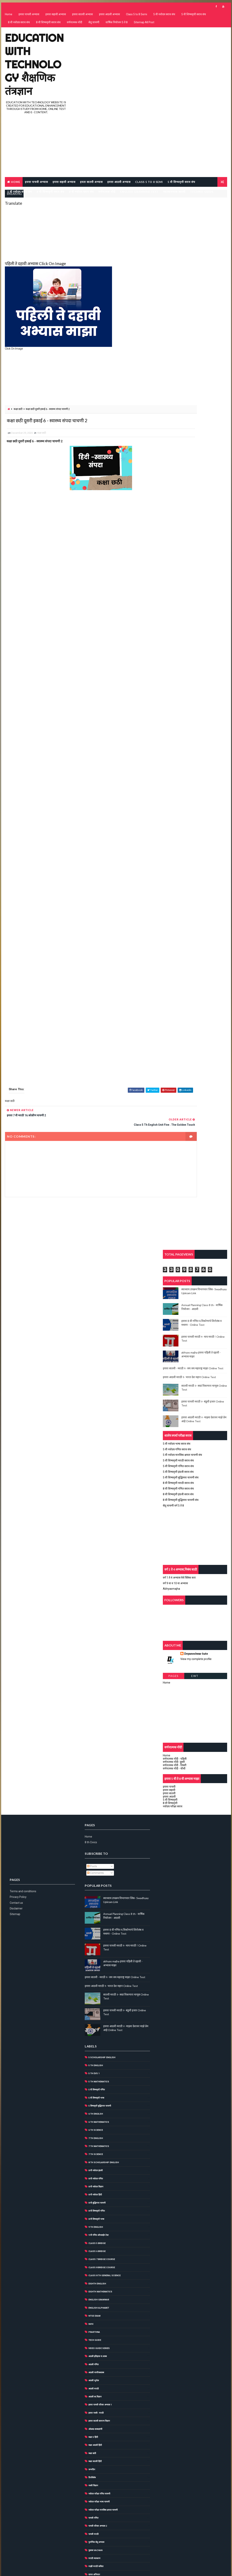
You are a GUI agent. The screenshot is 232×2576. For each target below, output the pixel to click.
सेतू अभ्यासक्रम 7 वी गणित (96, 2072)
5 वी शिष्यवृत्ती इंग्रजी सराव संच (179, 421)
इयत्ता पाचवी (170, 735)
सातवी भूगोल (91, 2016)
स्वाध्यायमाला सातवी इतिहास (97, 2121)
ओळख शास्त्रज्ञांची (93, 1757)
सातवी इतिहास (92, 1991)
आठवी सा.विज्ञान (92, 1725)
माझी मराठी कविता (93, 1895)
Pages (174, 625)
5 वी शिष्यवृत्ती (171, 749)
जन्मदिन (89, 1798)
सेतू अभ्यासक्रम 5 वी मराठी (96, 2048)
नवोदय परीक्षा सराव (173, 755)
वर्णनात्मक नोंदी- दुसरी (175, 711)
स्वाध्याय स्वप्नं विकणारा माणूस (97, 2105)
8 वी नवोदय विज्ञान (93, 1515)
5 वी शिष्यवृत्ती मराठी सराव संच (179, 409)
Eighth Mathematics (98, 1620)
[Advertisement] (157, 61)
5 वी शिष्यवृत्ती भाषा (94, 1426)
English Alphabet (96, 1636)
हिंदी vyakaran (93, 2137)
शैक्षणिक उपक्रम (92, 1919)
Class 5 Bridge (94, 1571)
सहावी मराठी (91, 1975)
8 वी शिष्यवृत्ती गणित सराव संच (179, 437)
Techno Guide (201, 136)
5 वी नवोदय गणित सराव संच (178, 398)
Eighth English (95, 1612)
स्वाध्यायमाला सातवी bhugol (98, 2113)
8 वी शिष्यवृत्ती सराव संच (47, 25)
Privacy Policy (17, 1225)
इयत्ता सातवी (170, 742)
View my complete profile (197, 608)
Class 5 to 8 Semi (135, 17)
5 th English (93, 1394)
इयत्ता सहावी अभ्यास (55, 17)
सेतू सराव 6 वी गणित (94, 2080)
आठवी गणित (91, 1693)
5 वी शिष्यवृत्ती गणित (94, 1418)
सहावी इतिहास (92, 1943)
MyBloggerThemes (85, 2543)
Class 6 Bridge (94, 1579)
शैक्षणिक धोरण (92, 1927)
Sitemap (14, 1242)
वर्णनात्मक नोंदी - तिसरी (175, 714)
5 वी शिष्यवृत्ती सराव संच (193, 17)
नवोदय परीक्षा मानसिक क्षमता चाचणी (101, 1838)
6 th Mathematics (96, 1450)
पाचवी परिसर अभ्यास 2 (95, 1854)
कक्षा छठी (17, 355)
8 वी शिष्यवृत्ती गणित (94, 1539)
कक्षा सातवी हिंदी (93, 1790)
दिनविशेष (90, 1806)
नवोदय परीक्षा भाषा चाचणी (97, 1830)
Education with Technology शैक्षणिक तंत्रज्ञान (33, 67)
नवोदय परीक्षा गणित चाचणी (97, 1822)
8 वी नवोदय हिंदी (93, 1523)
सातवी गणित (91, 2000)
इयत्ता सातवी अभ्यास (81, 17)
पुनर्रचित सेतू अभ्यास (94, 1870)
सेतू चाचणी (93, 25)
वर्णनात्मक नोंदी (73, 25)
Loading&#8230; (68, 738)
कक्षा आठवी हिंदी (93, 1773)
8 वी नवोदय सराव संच (18, 25)
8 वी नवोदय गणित (93, 1507)
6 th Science (93, 1458)
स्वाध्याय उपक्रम (92, 2096)
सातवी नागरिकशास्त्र (94, 2008)
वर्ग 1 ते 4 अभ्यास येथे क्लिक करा (180, 526)
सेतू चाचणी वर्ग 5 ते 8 (174, 454)
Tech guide (92, 1668)
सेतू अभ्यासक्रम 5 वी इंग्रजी (96, 2040)
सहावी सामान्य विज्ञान (94, 1983)
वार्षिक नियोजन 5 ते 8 (116, 25)
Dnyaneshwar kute (197, 603)
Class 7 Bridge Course (99, 1588)
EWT (195, 625)
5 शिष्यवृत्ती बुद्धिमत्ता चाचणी (97, 1434)
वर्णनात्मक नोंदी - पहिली (176, 708)
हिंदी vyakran (93, 2145)
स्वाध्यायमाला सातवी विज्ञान (96, 2129)
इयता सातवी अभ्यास (90, 126)
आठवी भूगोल (91, 1709)
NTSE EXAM (92, 1644)
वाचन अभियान (92, 1903)
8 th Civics (89, 1170)
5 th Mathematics (96, 1410)
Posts (90, 1194)
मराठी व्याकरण (92, 1886)
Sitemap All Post (143, 25)
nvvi (88, 1652)
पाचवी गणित (91, 1846)
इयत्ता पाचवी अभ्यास (28, 17)
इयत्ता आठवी (170, 745)
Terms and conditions (22, 1219)
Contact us (15, 1231)
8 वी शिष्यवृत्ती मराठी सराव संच (179, 432)
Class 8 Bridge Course (99, 1596)
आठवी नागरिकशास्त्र (94, 1701)
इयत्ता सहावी (170, 739)
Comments (93, 1201)
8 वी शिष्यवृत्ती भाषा (94, 1547)
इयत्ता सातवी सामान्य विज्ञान (97, 1749)
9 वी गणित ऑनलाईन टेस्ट (96, 1563)
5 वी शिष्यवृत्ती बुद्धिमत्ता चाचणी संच (181, 426)
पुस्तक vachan (93, 1878)
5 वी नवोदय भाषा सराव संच (177, 392)
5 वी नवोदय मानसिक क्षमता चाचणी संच (183, 404)
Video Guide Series (97, 1676)
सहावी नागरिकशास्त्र (94, 1959)
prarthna (92, 1660)
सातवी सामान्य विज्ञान (94, 2032)
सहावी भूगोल (91, 1967)
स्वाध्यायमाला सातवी (173, 136)
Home (7, 17)
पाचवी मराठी (91, 1862)
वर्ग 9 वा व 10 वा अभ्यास (176, 532)
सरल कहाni (91, 1935)
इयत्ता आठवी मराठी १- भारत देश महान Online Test (190, 326)
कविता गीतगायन (15, 146)
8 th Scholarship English (101, 1491)
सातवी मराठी (91, 2024)
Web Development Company (36, 2543)
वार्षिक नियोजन (92, 1911)
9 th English (93, 1555)
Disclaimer (15, 1236)
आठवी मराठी (91, 1717)
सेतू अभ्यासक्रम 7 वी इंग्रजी (96, 2064)
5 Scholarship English (99, 1386)
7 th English (93, 1466)
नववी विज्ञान (91, 1814)
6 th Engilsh (93, 1442)
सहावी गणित (91, 1951)
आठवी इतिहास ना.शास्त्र (95, 1685)
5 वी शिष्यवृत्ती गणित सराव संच (179, 415)
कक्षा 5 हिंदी (91, 1765)
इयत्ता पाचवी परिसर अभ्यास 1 (98, 1733)
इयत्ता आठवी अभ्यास (108, 17)
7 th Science (93, 1483)
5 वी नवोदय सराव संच (163, 17)
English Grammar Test (138, 136)
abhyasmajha (172, 538)
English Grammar (96, 1628)
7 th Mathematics (96, 1474)
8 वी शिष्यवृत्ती (171, 752)
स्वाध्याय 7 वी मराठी (94, 2088)
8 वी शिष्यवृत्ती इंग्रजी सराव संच (179, 443)
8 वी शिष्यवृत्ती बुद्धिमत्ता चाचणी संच (181, 449)
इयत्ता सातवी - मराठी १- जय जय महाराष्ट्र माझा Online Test (194, 317)
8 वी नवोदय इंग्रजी (93, 1499)
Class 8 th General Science (102, 1604)
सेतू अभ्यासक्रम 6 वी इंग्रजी (96, 2056)
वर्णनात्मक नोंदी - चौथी (175, 717)
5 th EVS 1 (91, 1402)
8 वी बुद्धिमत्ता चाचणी (94, 1531)
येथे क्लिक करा (163, 1225)
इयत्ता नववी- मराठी (93, 1741)
